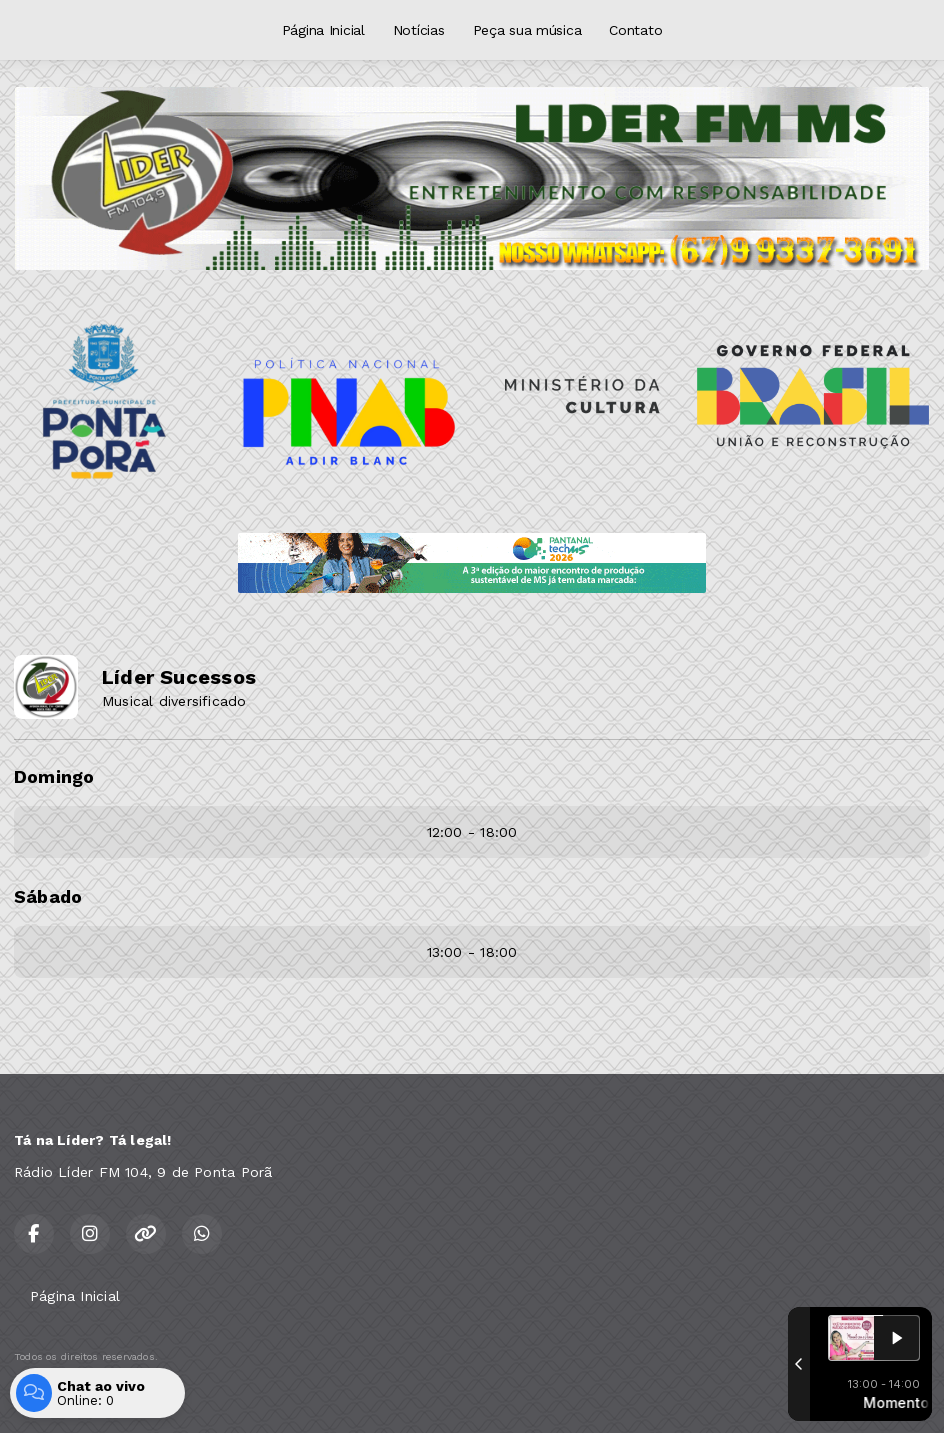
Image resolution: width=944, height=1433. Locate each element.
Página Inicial (323, 30)
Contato (635, 30)
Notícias (419, 30)
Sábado (48, 896)
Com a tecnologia (82, 1396)
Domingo (54, 776)
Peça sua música (527, 30)
